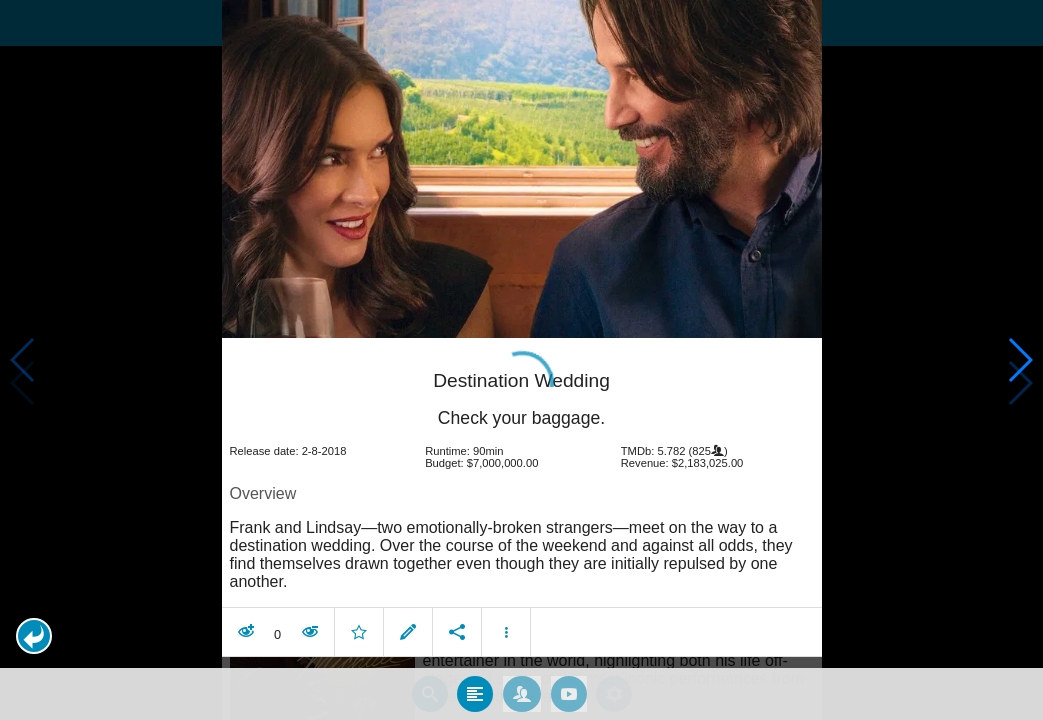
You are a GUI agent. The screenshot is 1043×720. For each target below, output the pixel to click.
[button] (34, 636)
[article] (522, 496)
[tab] (475, 689)
